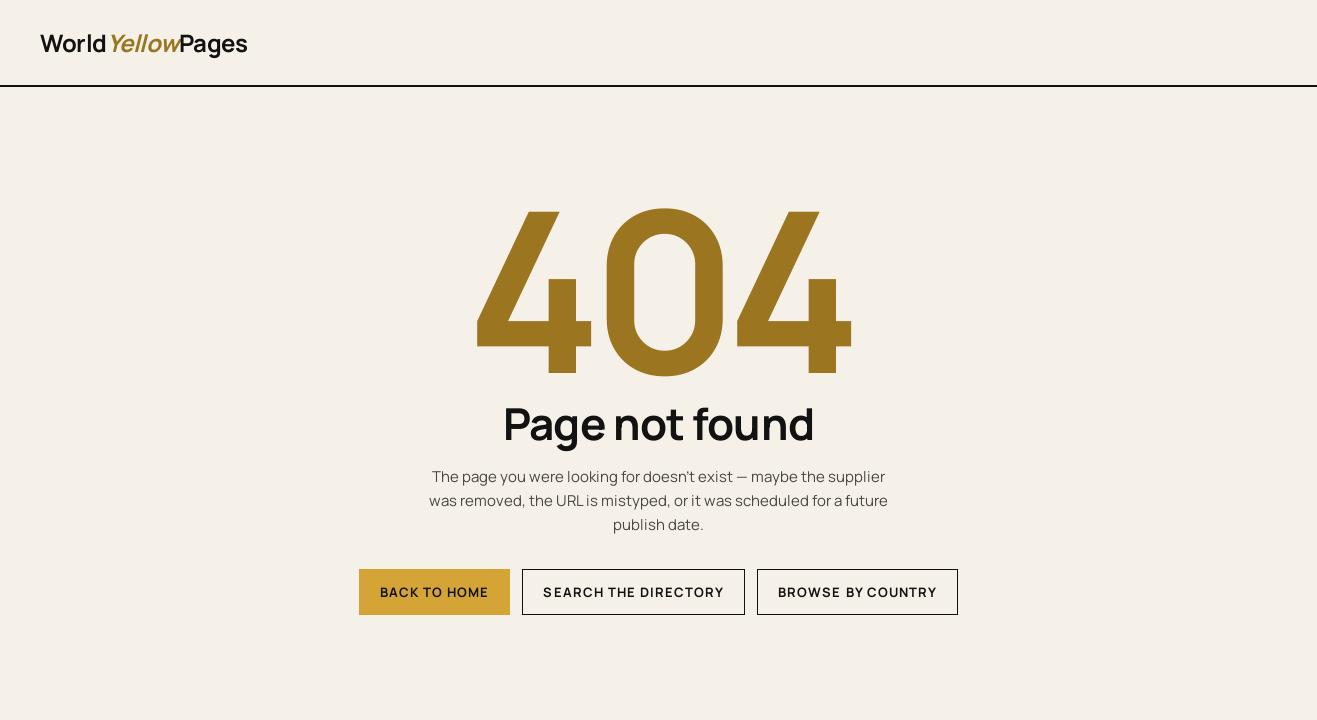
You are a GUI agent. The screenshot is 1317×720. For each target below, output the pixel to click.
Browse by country (857, 592)
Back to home (434, 592)
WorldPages (143, 42)
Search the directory (633, 592)
